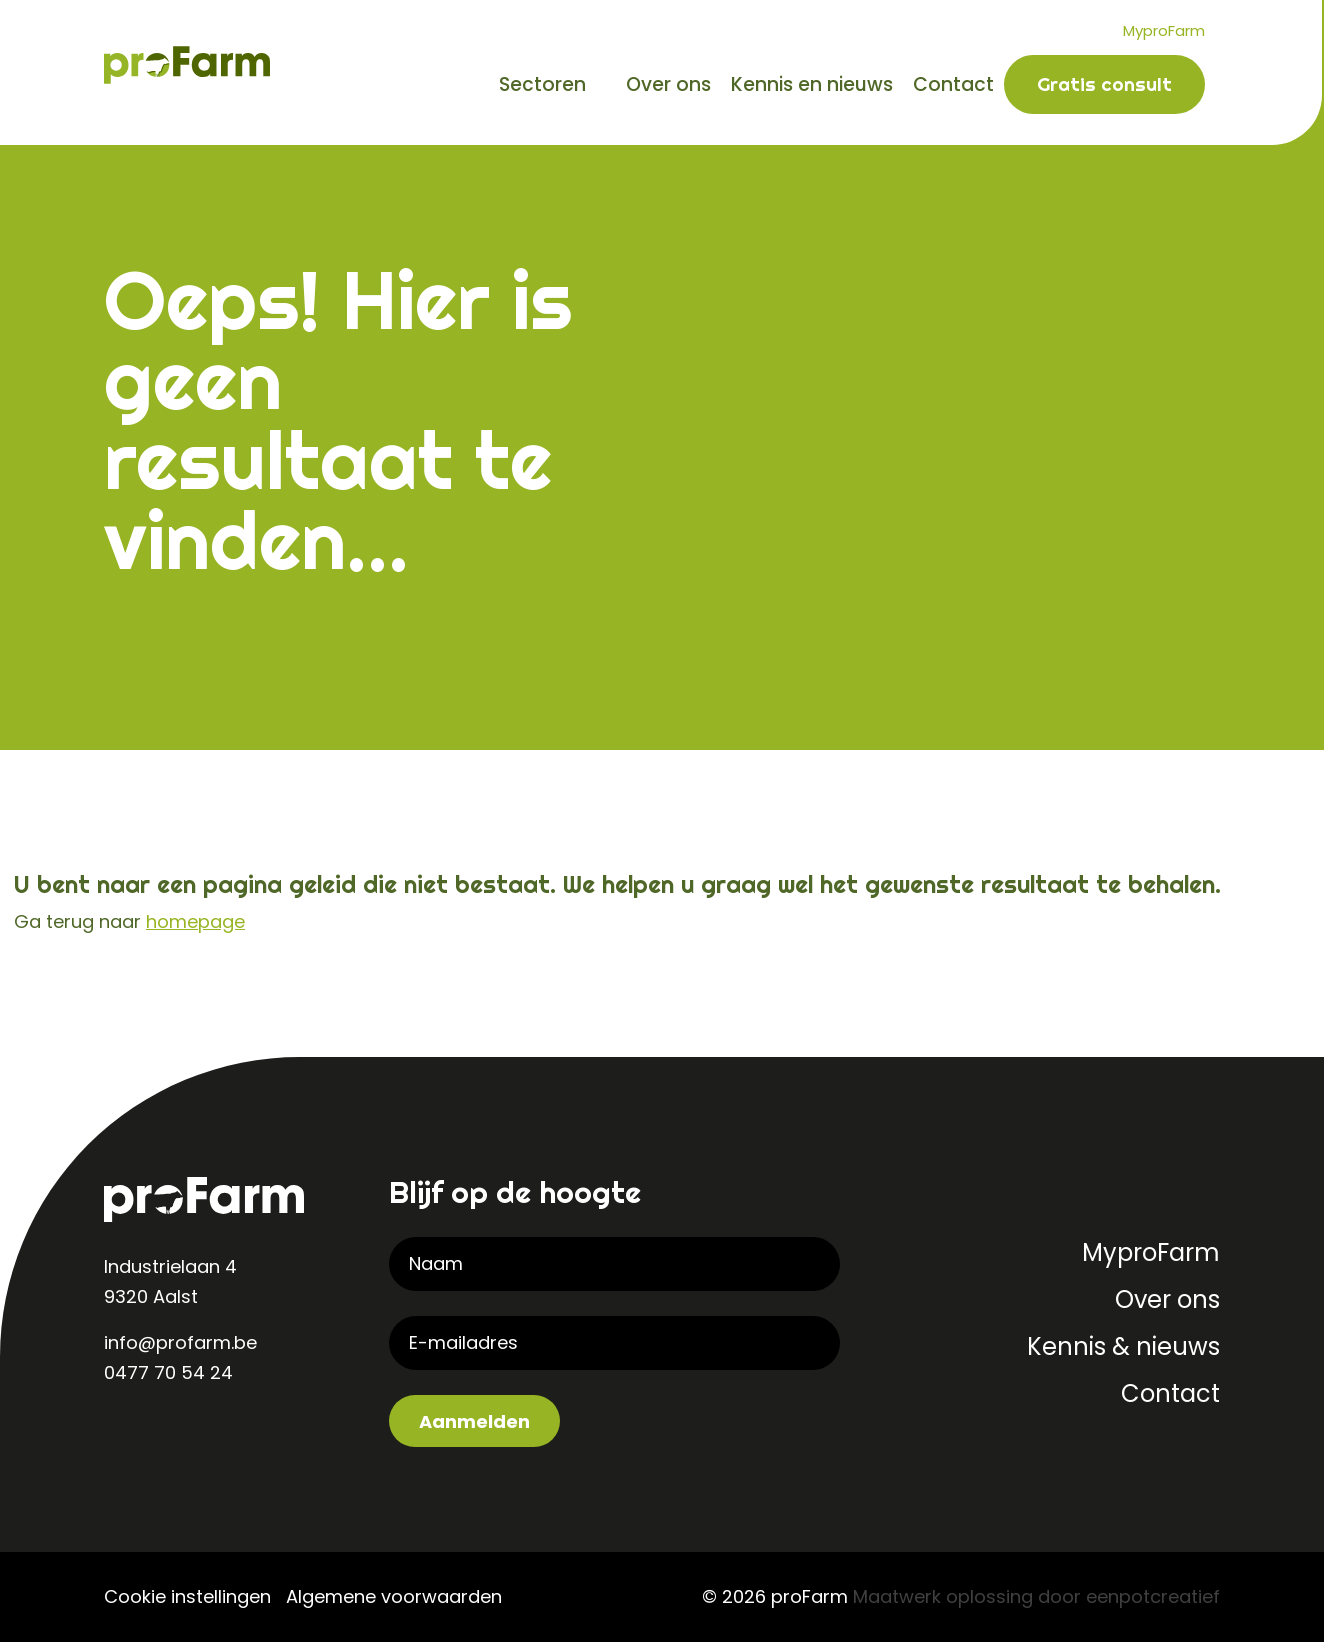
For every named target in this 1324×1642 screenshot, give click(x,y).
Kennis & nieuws (1123, 1346)
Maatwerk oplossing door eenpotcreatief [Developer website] (1036, 1596)
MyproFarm (1164, 30)
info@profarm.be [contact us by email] (180, 1342)
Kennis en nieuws (812, 84)
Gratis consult (1104, 84)
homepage (195, 921)
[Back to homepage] (187, 63)
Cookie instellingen (187, 1596)
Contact (953, 84)
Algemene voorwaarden (394, 1596)
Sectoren (542, 84)
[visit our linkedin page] (124, 1438)
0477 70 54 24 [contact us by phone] (168, 1372)
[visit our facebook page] (204, 1438)
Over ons (668, 84)
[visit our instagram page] (164, 1438)
